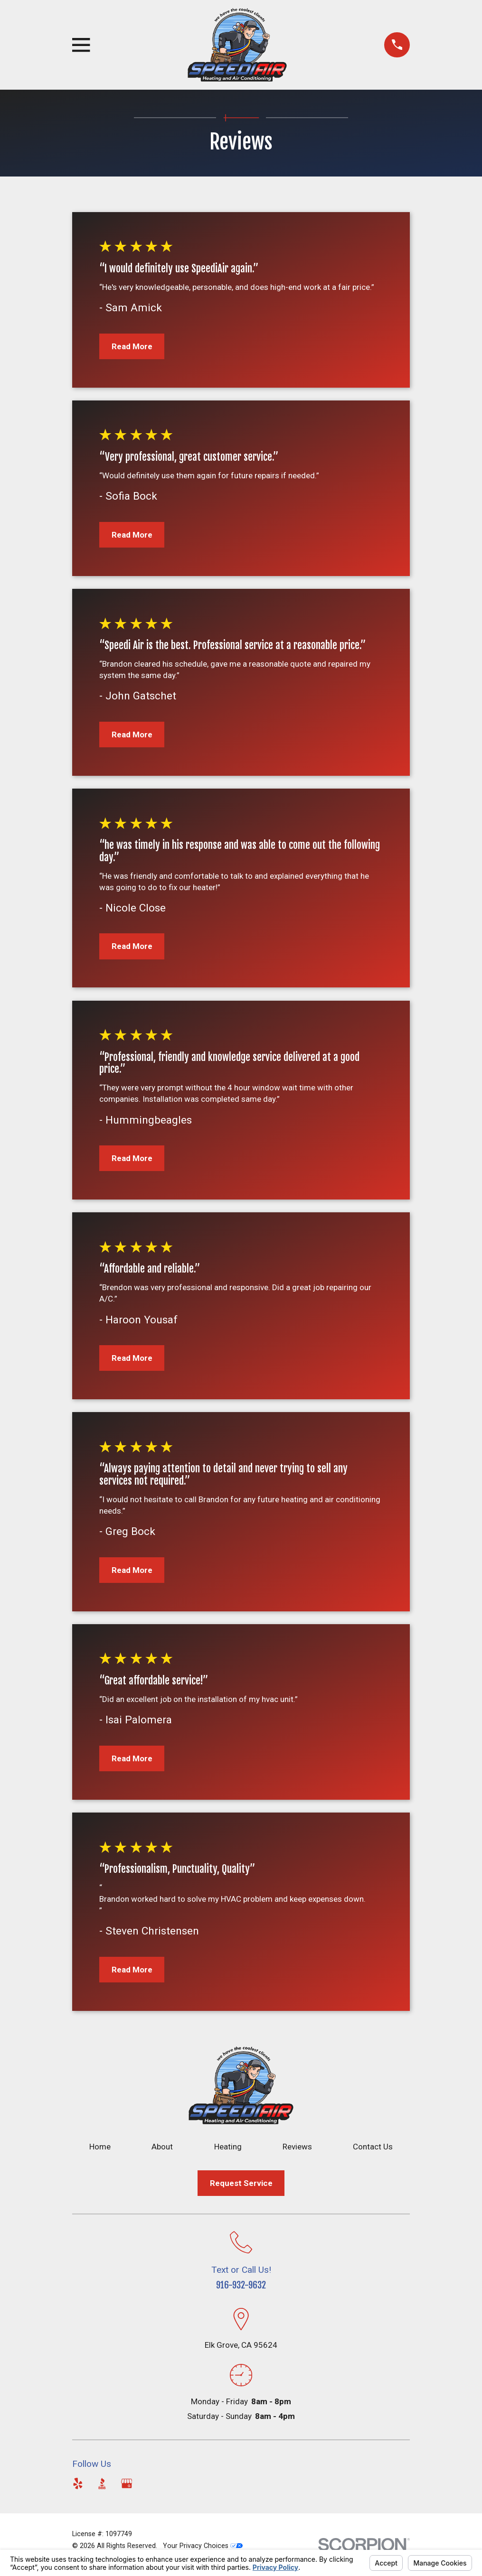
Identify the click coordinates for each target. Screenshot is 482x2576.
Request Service (241, 2183)
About (162, 2146)
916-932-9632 (241, 2285)
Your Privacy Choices (203, 2545)
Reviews (297, 2146)
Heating (228, 2146)
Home (100, 2146)
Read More (132, 346)
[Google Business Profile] (126, 2483)
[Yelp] (78, 2483)
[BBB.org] (102, 2483)
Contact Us (373, 2146)
